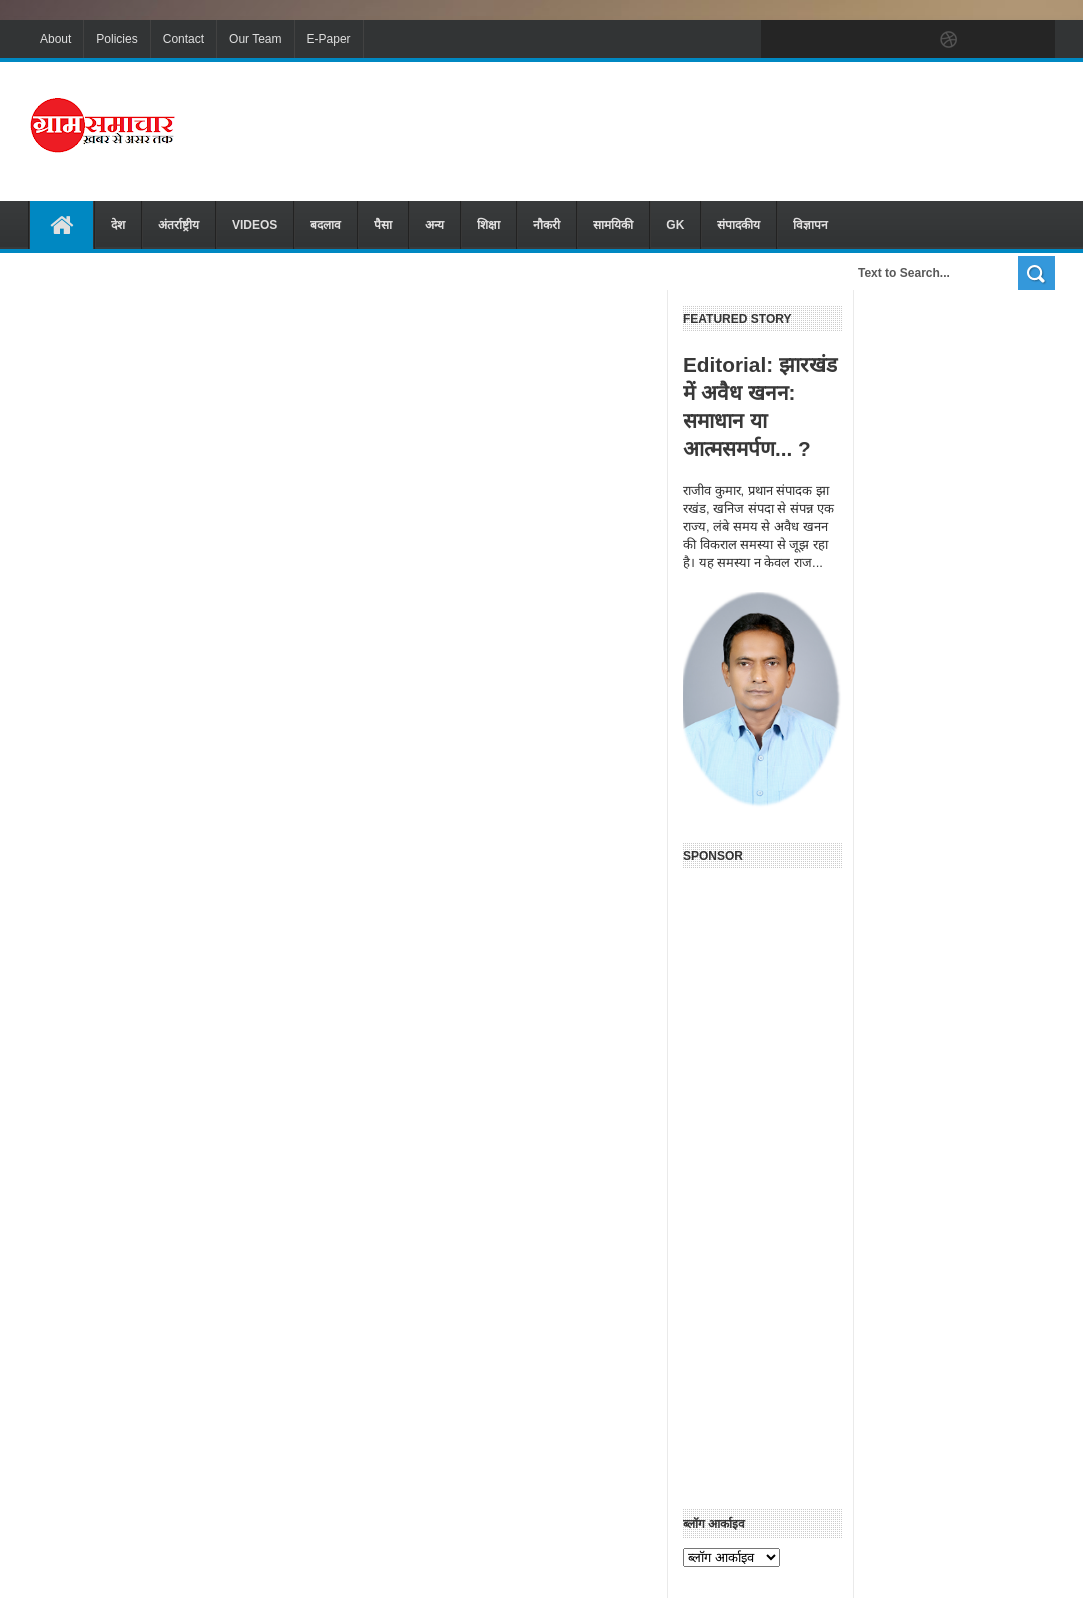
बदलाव (325, 225)
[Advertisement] (691, 129)
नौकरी (546, 225)
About (55, 39)
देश (118, 225)
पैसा (383, 225)
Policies (116, 39)
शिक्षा (488, 225)
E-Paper (329, 39)
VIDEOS (254, 225)
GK (675, 225)
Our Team (255, 39)
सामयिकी (613, 225)
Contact (183, 39)
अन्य (434, 225)
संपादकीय (738, 225)
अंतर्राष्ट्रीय (178, 225)
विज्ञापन (810, 225)
